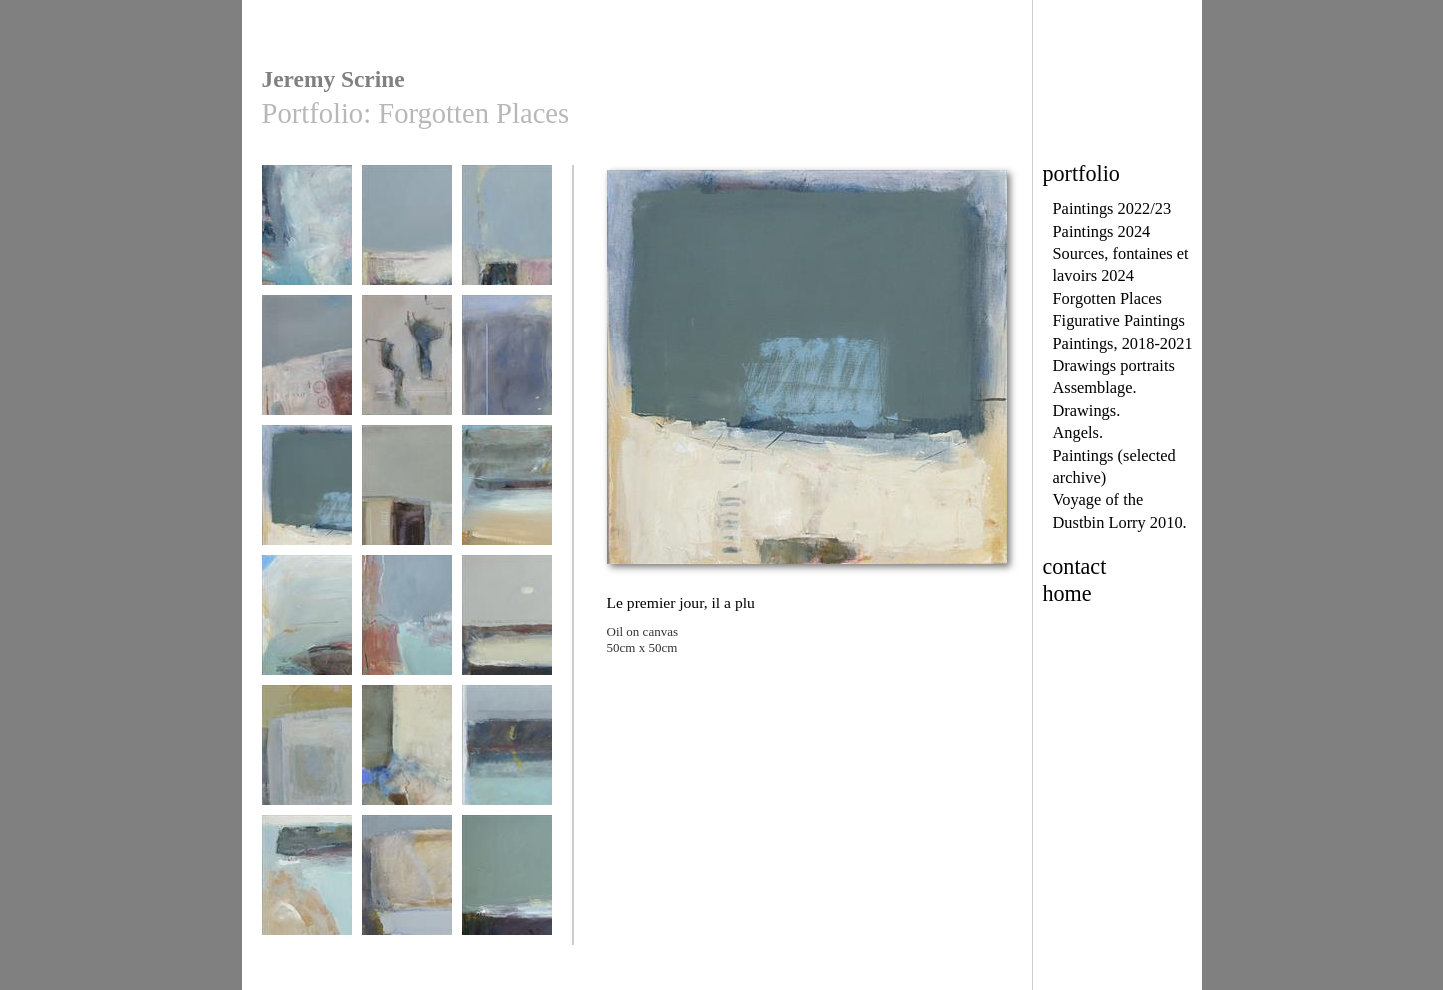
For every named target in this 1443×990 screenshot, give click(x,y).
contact (1075, 566)
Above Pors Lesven (307, 631)
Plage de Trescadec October (307, 891)
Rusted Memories (307, 364)
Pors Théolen (507, 234)
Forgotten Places (1107, 298)
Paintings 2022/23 (1112, 208)
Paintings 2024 (1102, 231)
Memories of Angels (507, 371)
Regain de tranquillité (307, 241)
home (1067, 593)
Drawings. (1087, 410)
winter (507, 884)
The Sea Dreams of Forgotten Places (407, 241)
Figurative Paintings (1119, 320)
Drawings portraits (1114, 365)
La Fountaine (307, 754)
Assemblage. (1095, 387)
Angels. (1078, 432)
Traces (407, 754)
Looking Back (407, 884)
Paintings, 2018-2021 (1123, 343)
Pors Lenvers (507, 754)
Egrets (507, 624)
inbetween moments (407, 631)
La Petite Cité (407, 494)
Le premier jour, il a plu (307, 501)
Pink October (407, 364)
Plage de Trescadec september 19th (507, 501)
